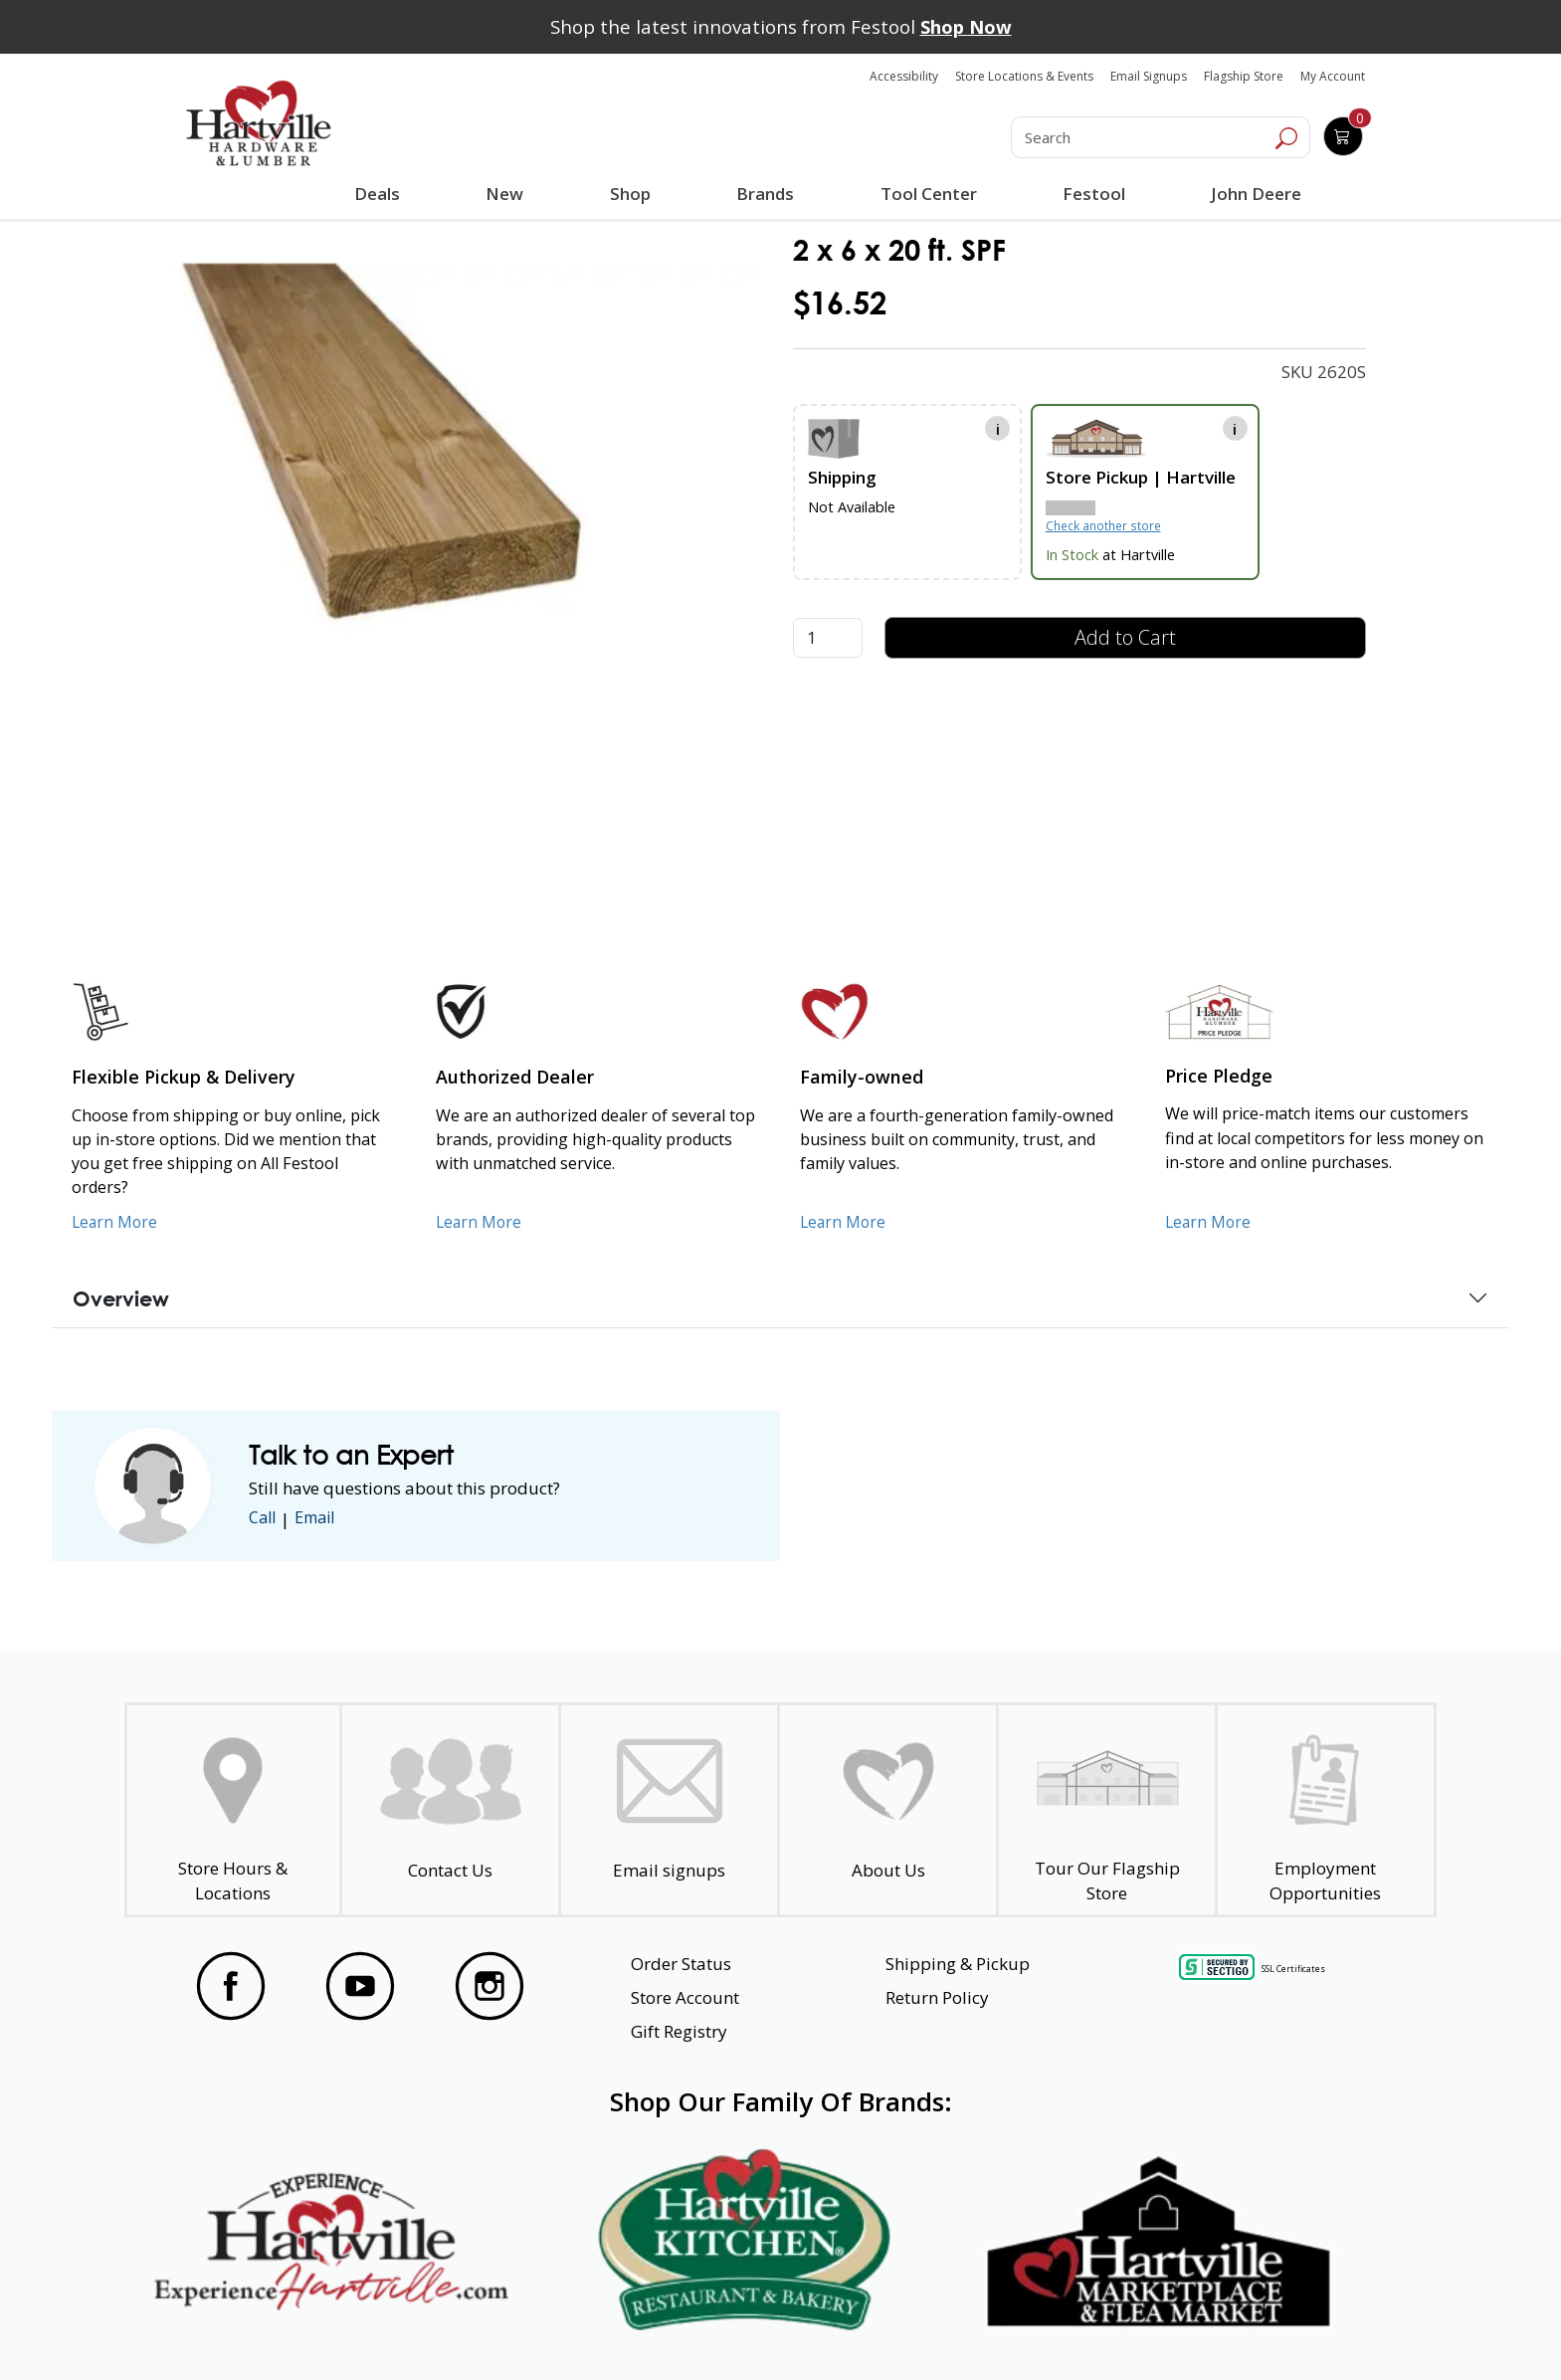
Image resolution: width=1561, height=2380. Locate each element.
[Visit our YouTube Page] (360, 1986)
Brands (764, 193)
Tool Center (926, 193)
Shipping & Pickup (957, 1963)
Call (264, 1518)
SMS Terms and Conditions (1282, 2329)
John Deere (1254, 193)
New (505, 193)
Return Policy (937, 1997)
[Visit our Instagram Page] (489, 1986)
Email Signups (1148, 76)
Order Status (681, 1963)
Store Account (685, 1997)
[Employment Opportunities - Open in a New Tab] (1326, 1810)
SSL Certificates (1293, 1968)
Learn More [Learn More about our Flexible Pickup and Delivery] (116, 1222)
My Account (1332, 76)
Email (320, 1518)
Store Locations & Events (1024, 76)
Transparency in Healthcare (991, 2329)
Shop (634, 196)
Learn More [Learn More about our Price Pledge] (1209, 1222)
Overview (121, 1298)
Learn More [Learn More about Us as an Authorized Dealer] (480, 1222)
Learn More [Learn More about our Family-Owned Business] (844, 1222)
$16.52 (839, 303)
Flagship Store (1243, 76)
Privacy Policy (490, 2329)
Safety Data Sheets (719, 2329)
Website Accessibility (260, 2329)
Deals (381, 196)
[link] (427, 489)
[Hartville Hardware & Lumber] (258, 123)
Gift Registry (679, 2031)
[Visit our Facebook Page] (231, 1986)
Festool (1092, 193)
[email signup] (669, 1810)
